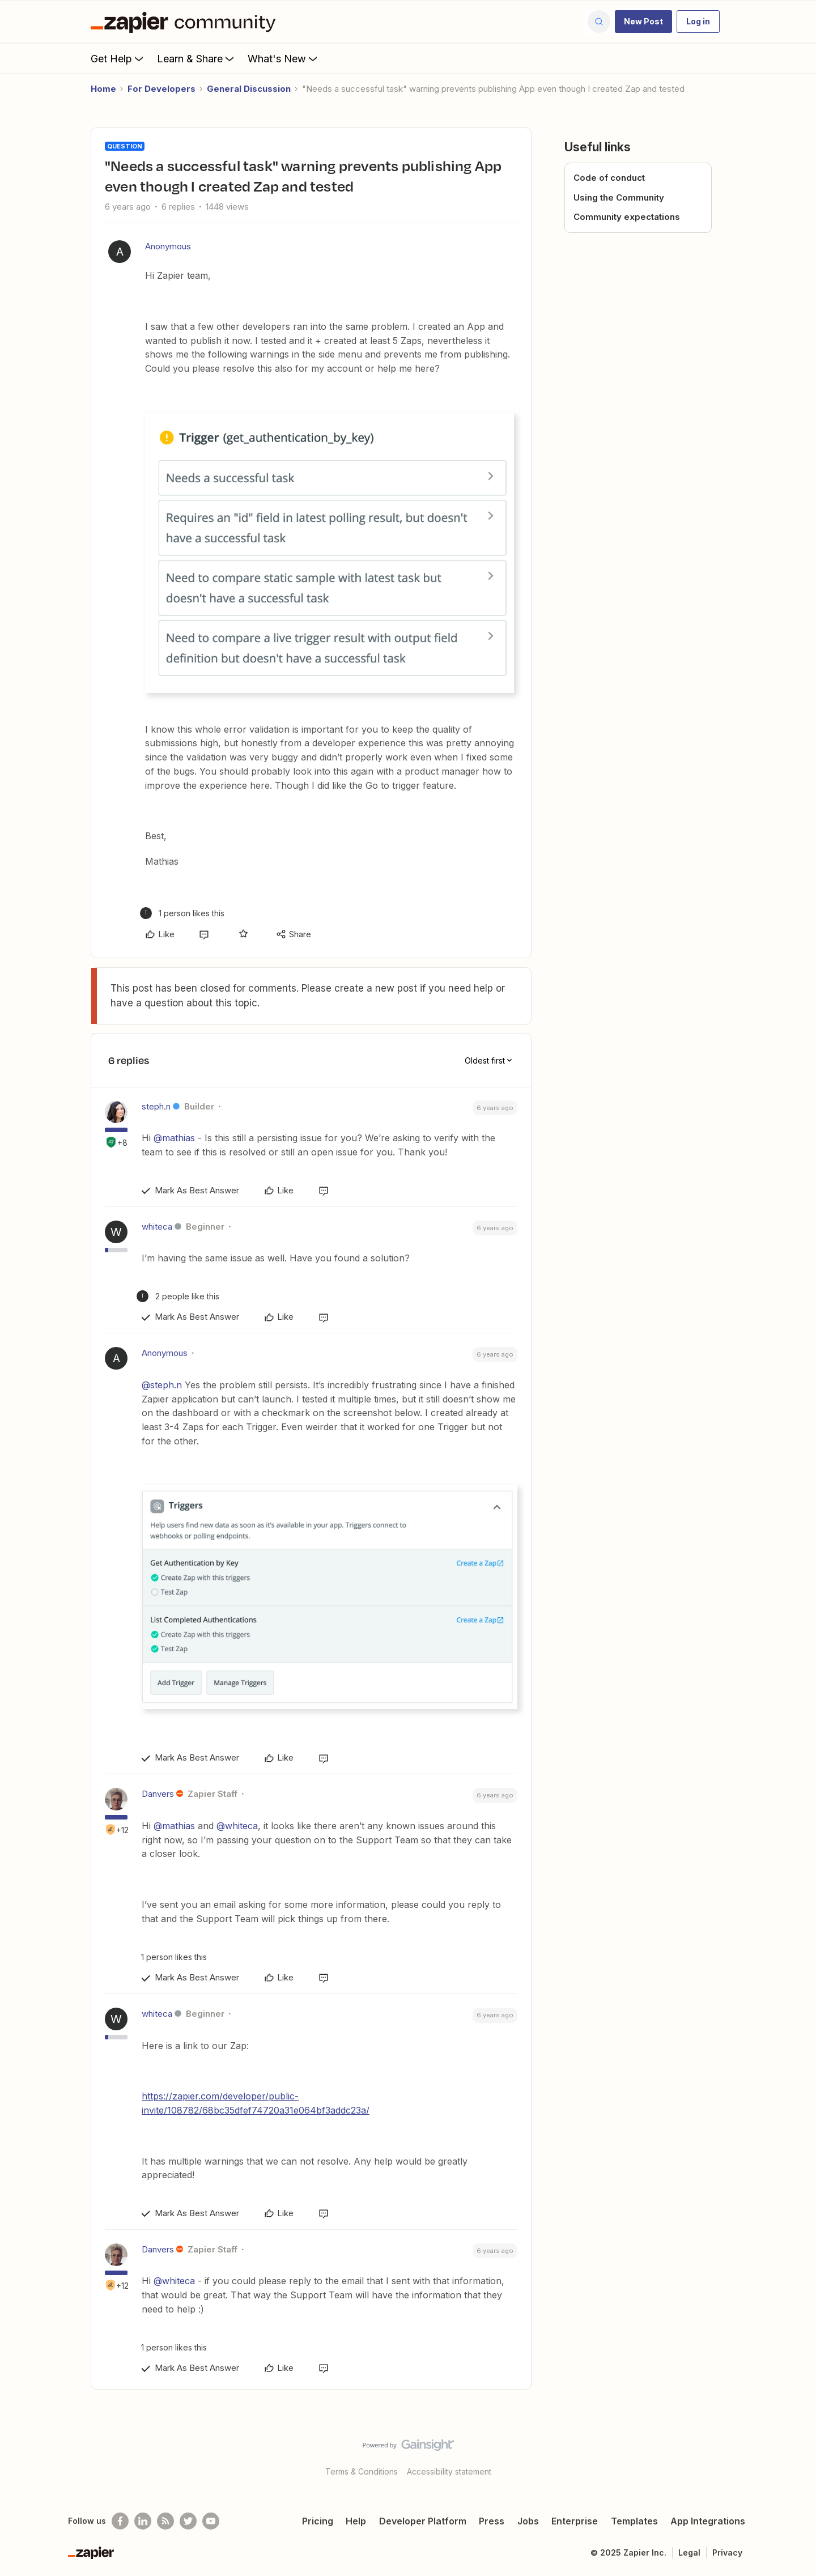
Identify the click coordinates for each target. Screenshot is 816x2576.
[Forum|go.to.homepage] (186, 21)
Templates (634, 2521)
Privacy (727, 2552)
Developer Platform (422, 2521)
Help (356, 2521)
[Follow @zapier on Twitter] (188, 2521)
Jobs (528, 2521)
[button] (643, 21)
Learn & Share (196, 58)
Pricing (317, 2521)
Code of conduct (609, 177)
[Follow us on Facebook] (120, 2521)
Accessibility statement (449, 2471)
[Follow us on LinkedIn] (142, 2521)
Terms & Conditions (361, 2471)
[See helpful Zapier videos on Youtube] (210, 2521)
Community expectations (626, 216)
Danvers (158, 1793)
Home (103, 88)
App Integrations (707, 2521)
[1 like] (182, 913)
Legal (689, 2552)
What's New (284, 58)
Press (491, 2521)
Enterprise (574, 2521)
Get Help (118, 58)
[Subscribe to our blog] (165, 2521)
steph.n (156, 1106)
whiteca (157, 1226)
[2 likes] (178, 1296)
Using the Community (618, 197)
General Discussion (249, 88)
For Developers (162, 88)
